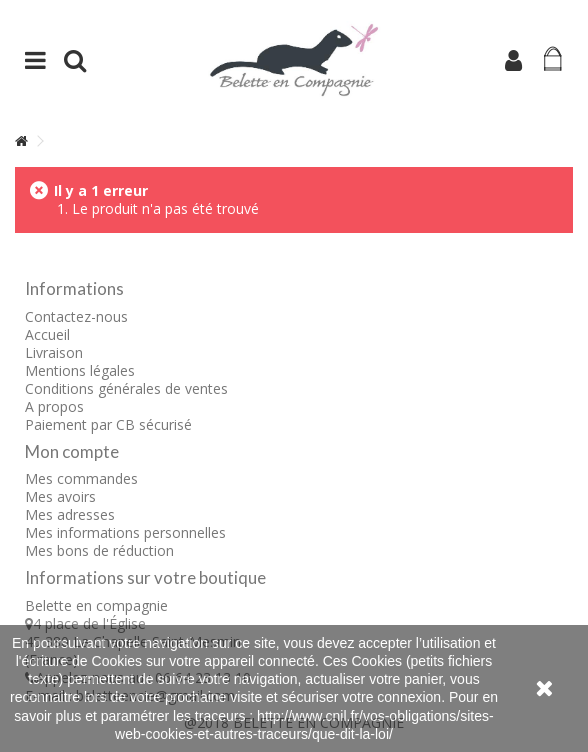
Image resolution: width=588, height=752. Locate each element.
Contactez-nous (76, 316)
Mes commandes (81, 478)
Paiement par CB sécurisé (108, 424)
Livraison (54, 352)
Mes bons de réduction (99, 550)
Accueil (47, 334)
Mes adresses (70, 514)
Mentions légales (80, 370)
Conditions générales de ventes (126, 388)
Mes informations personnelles (125, 532)
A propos (54, 406)
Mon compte (72, 451)
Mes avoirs (60, 496)
